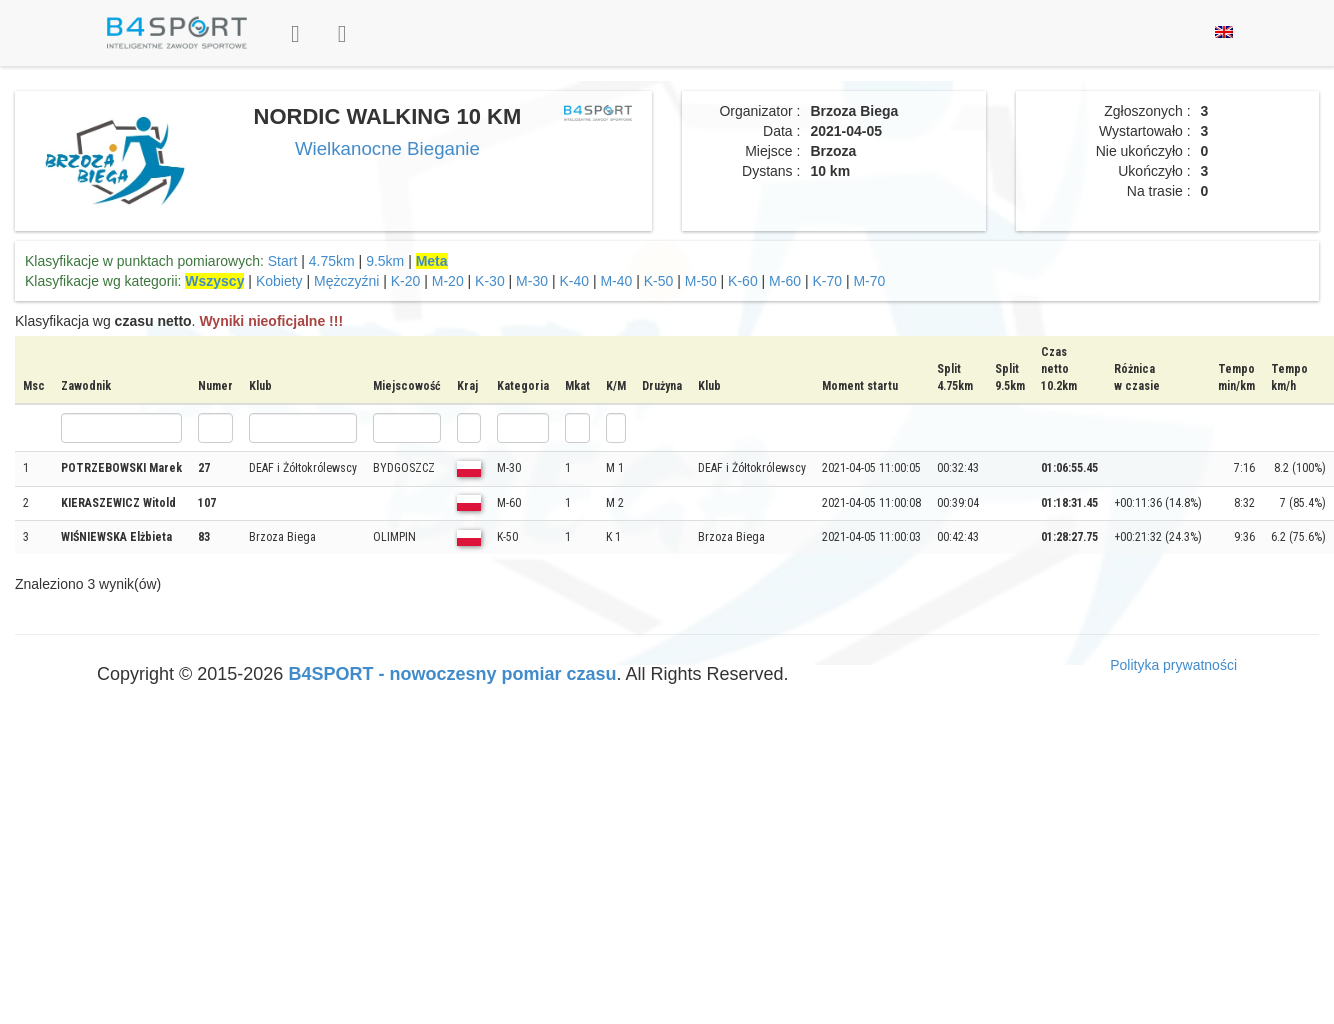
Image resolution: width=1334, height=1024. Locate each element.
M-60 (785, 281)
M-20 (448, 281)
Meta (432, 261)
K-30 (490, 281)
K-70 (827, 281)
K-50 (659, 281)
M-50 (701, 281)
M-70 (869, 281)
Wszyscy (214, 281)
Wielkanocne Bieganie (387, 148)
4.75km (332, 261)
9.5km (385, 261)
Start (283, 261)
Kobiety (279, 281)
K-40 (574, 281)
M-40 (616, 281)
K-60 (743, 281)
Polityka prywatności (1173, 665)
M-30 (532, 281)
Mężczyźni (346, 281)
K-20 (406, 281)
